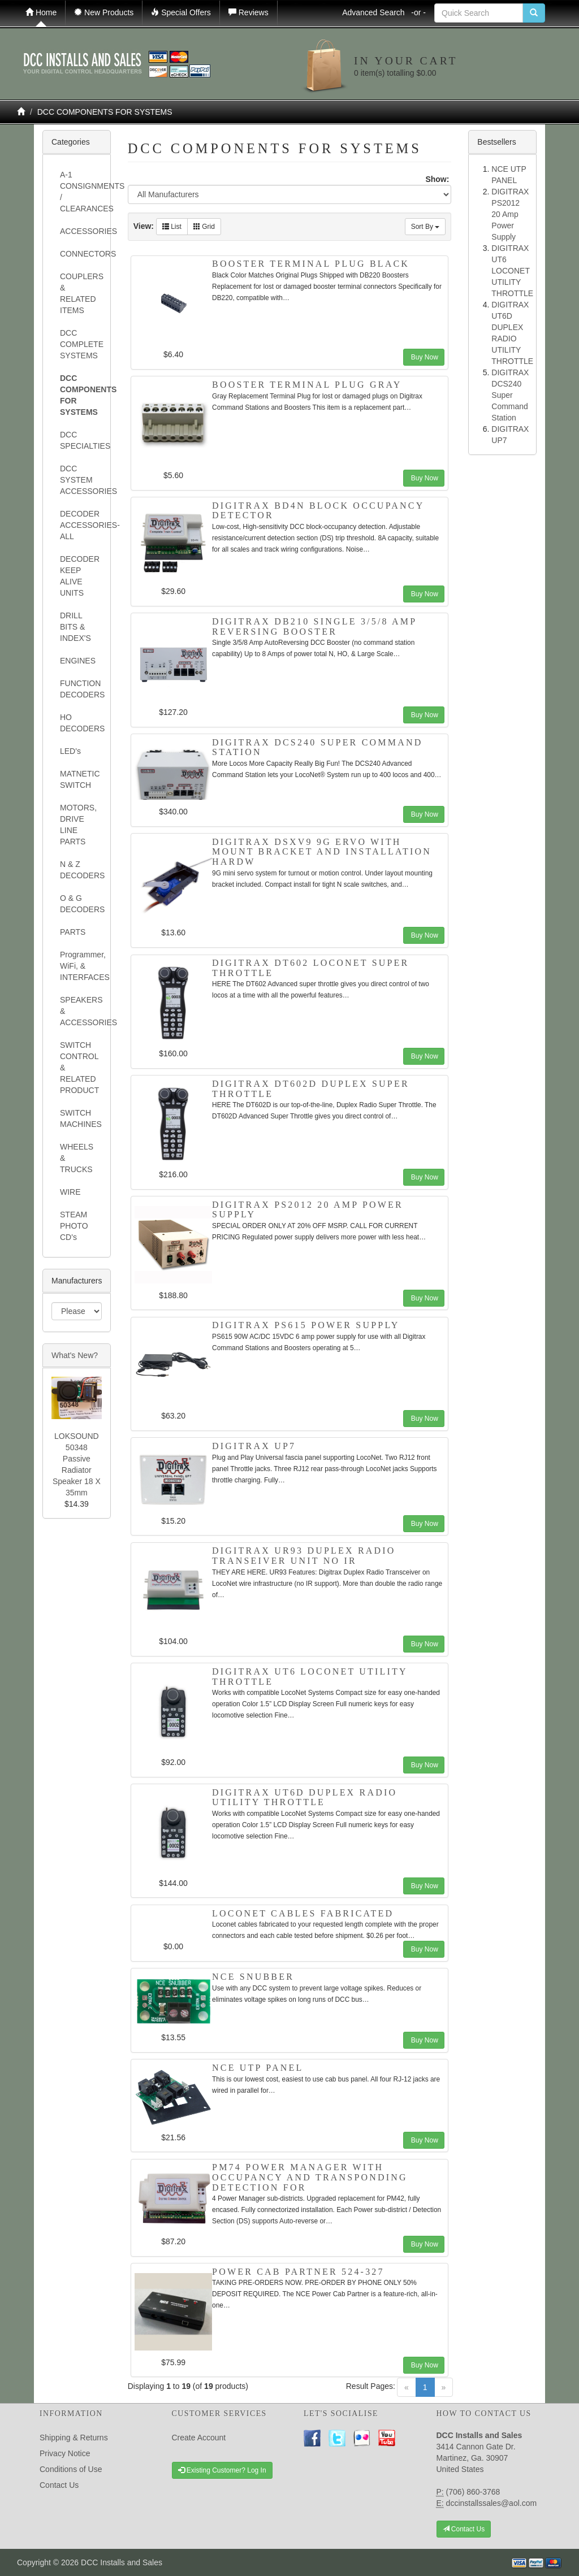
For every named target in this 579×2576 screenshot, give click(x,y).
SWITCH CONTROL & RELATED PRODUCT (79, 1067)
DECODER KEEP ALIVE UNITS (80, 575)
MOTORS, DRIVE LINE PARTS (78, 824)
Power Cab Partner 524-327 (298, 2271)
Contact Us (59, 2485)
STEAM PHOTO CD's (74, 1226)
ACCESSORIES (81, 231)
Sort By (425, 227)
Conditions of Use (71, 2469)
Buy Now (423, 357)
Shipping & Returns (74, 2437)
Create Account (199, 2437)
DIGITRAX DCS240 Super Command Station (510, 395)
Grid (204, 227)
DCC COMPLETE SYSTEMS (81, 344)
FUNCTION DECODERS (81, 689)
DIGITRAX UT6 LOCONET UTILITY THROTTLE (512, 271)
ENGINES (78, 660)
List (172, 227)
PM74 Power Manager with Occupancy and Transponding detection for (310, 2177)
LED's (70, 751)
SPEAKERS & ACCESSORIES (81, 1011)
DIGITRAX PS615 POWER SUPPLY (306, 1325)
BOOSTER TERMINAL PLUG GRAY (307, 384)
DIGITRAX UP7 (254, 1446)
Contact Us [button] (464, 2529)
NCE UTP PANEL (257, 2067)
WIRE (70, 1191)
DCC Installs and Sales (121, 2562)
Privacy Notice (65, 2453)
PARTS (72, 931)
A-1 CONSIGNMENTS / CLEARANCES (81, 191)
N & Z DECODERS (81, 870)
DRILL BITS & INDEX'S (75, 627)
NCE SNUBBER (253, 1976)
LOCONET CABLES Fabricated (303, 1913)
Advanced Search (384, 12)
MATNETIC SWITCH (80, 779)
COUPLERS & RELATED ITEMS (81, 293)
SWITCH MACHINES (81, 1118)
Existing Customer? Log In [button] (222, 2470)
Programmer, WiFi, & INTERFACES (81, 966)
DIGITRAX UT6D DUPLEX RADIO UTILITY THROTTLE (304, 1797)
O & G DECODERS (81, 904)
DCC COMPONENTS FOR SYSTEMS (104, 111)
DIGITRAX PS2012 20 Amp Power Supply (510, 214)
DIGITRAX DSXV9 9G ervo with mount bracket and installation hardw (321, 851)
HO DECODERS (81, 723)
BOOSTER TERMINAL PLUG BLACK (310, 263)
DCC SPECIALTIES (81, 440)
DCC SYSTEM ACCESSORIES (81, 480)
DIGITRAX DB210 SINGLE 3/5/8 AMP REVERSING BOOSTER (314, 626)
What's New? (74, 1355)
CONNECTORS (81, 253)
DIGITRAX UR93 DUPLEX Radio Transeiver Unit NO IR (304, 1555)
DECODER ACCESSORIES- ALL (81, 525)
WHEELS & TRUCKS (76, 1158)
